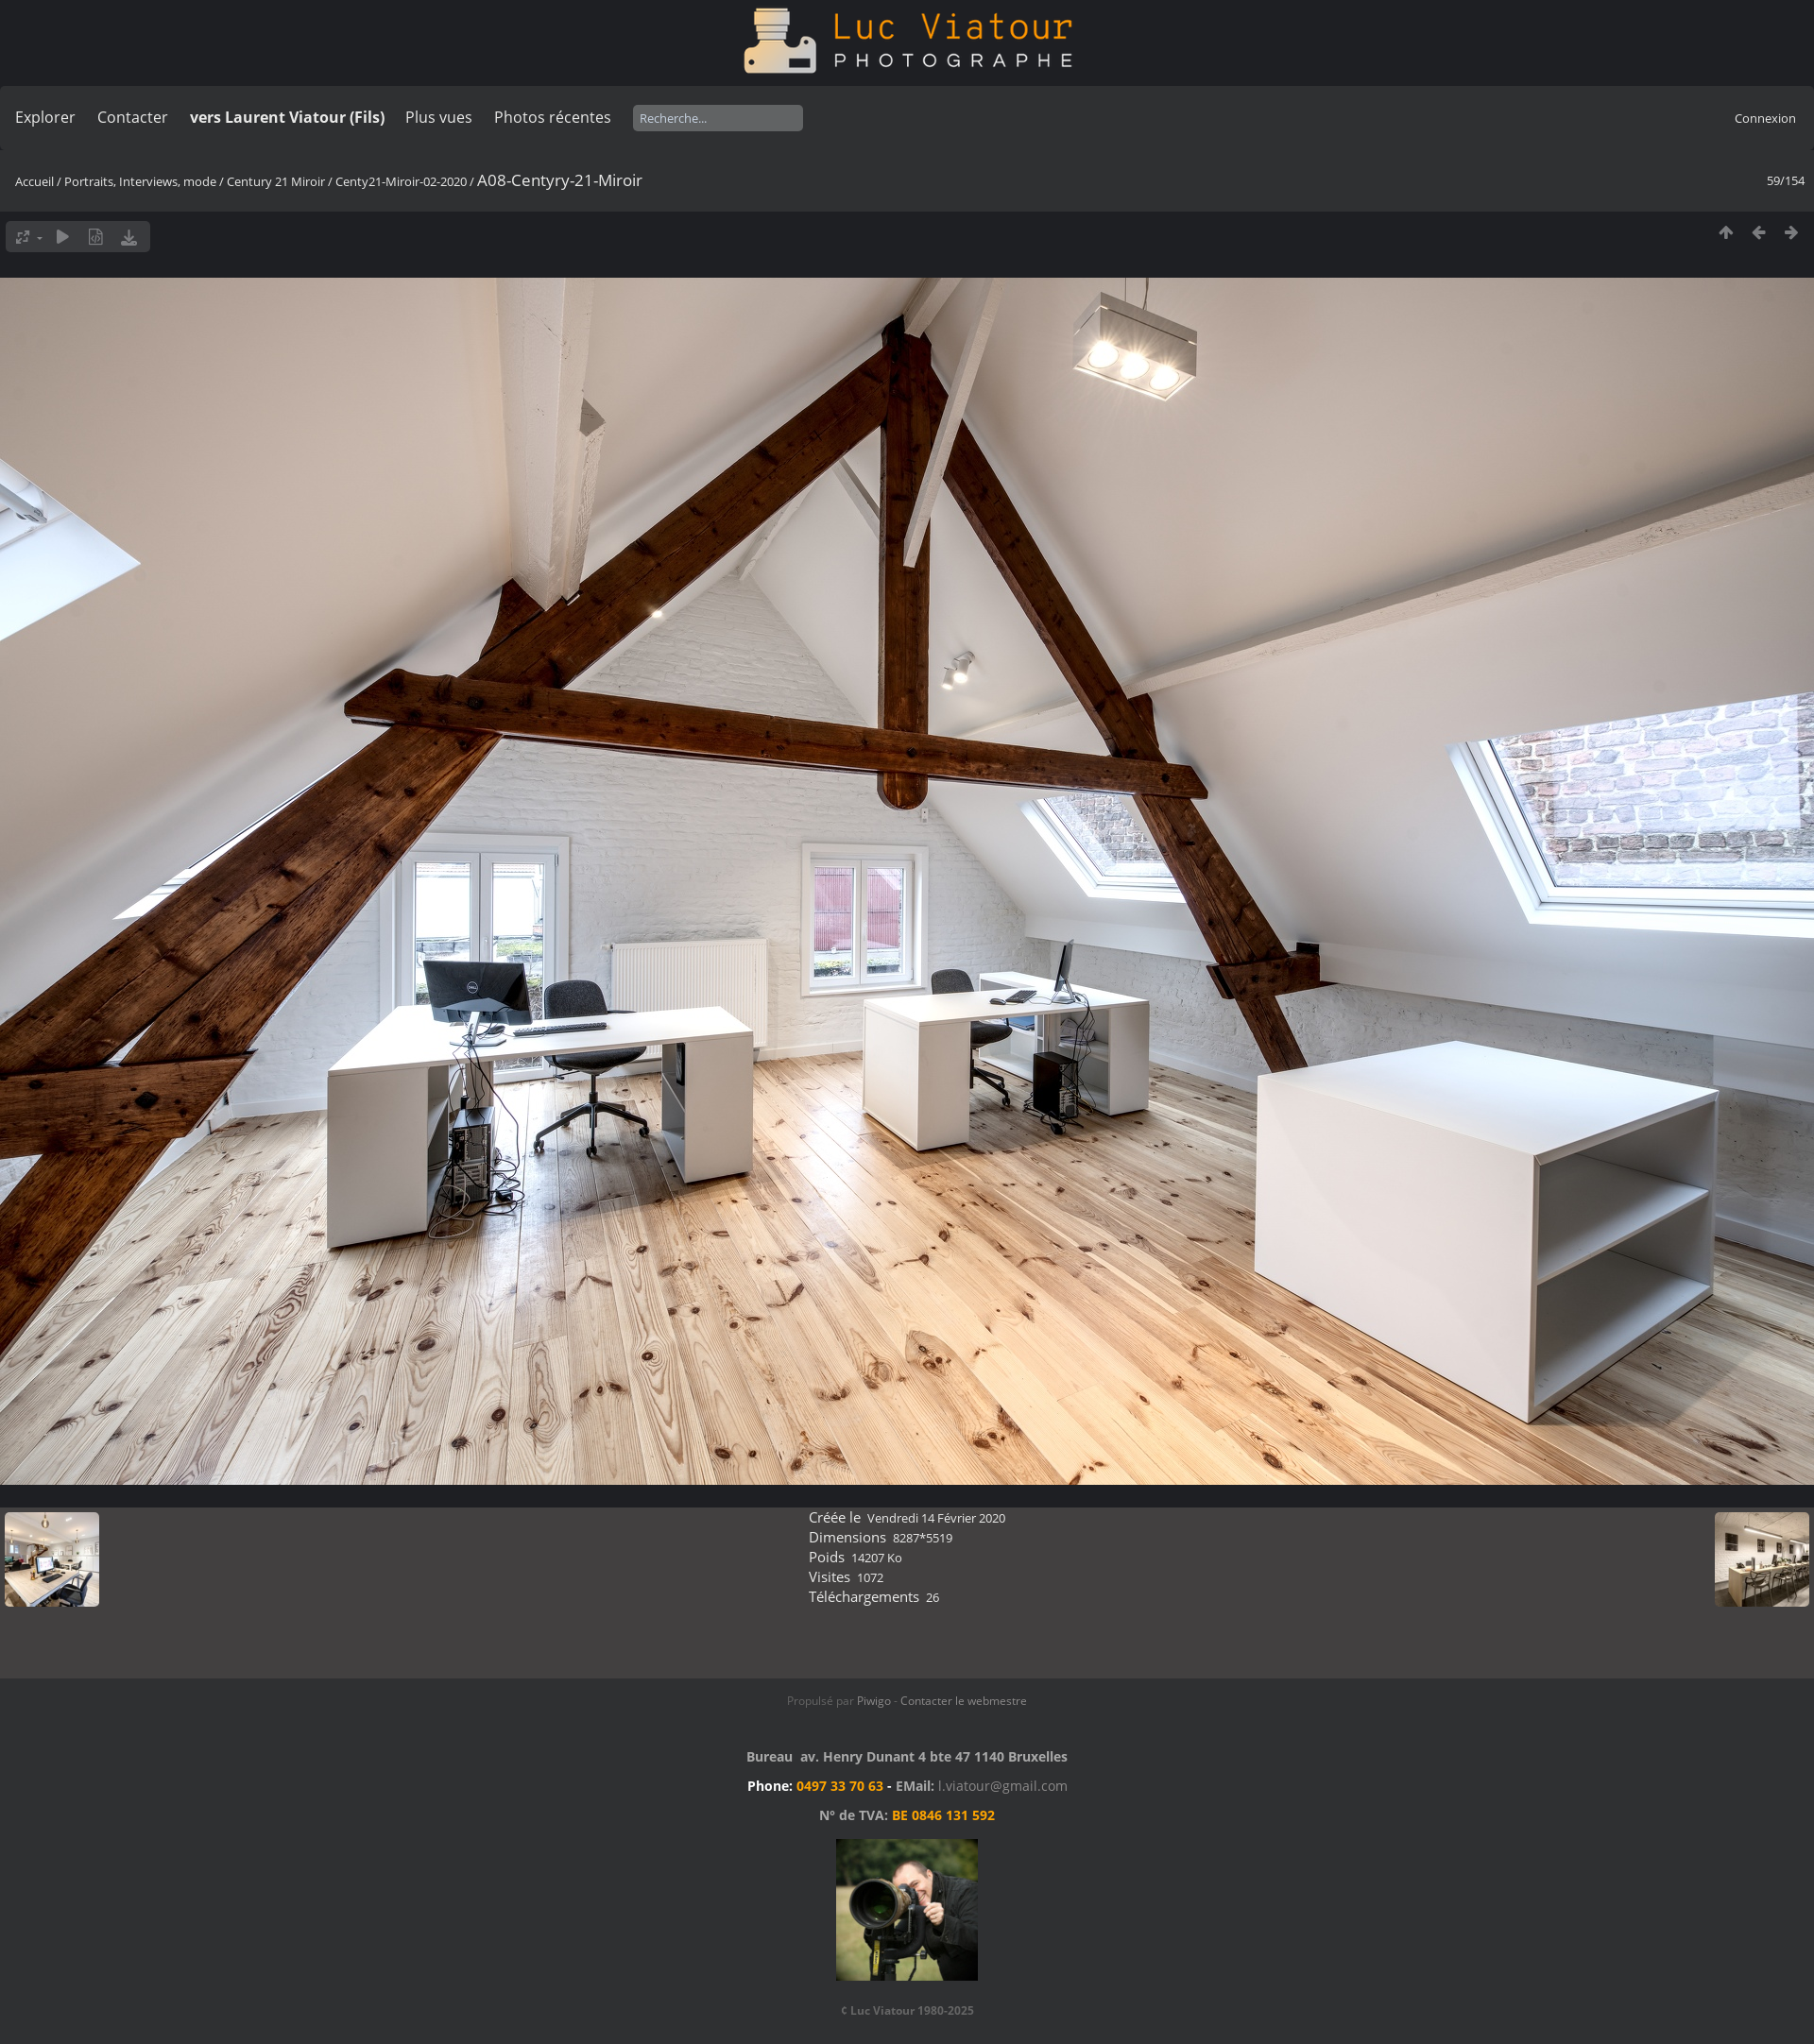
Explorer (45, 117)
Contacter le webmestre (963, 1701)
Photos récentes (552, 117)
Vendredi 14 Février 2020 (936, 1517)
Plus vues (438, 117)
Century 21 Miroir (277, 181)
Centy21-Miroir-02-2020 (401, 181)
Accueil (34, 181)
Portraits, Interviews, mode (140, 181)
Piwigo (874, 1701)
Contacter (132, 117)
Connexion (1765, 118)
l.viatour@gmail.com (1003, 1786)
